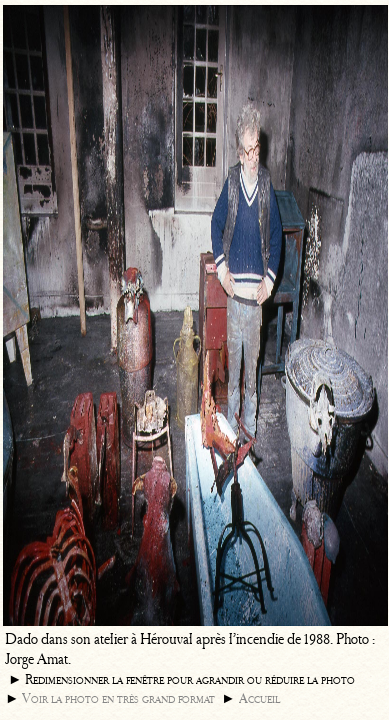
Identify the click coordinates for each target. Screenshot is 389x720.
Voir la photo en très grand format (118, 698)
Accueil (259, 698)
